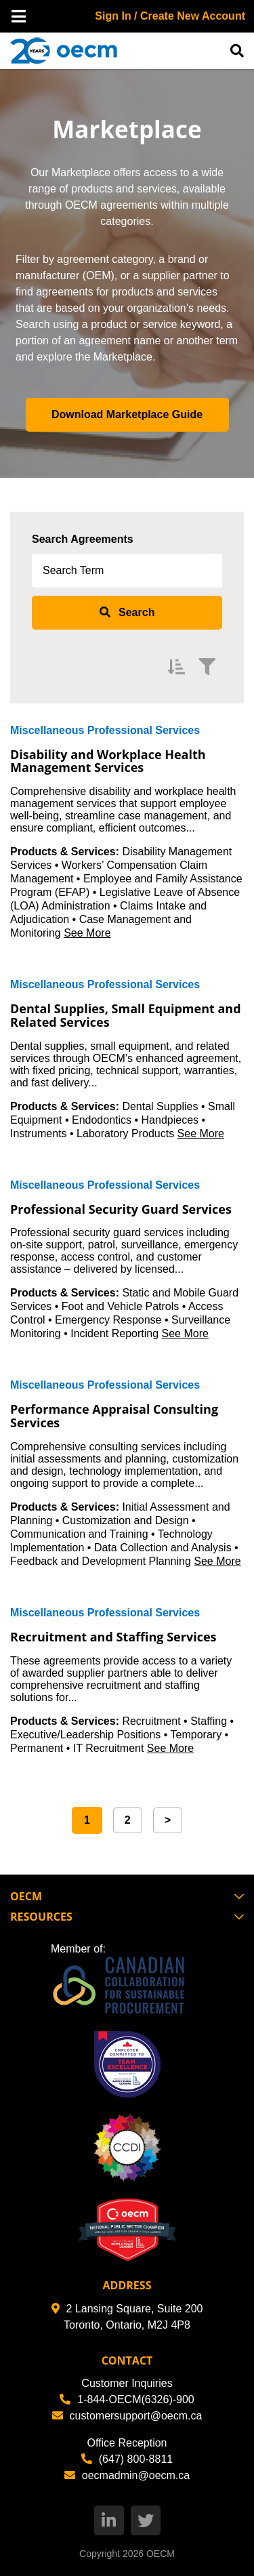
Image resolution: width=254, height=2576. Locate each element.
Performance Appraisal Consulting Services (114, 1416)
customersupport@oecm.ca (127, 2415)
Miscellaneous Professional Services (105, 730)
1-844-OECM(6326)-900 (127, 2399)
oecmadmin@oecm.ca (127, 2475)
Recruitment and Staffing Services (113, 1637)
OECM (160, 2553)
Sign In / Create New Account (170, 16)
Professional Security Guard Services (121, 1209)
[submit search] (127, 613)
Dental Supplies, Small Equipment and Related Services (125, 1015)
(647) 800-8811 (127, 2459)
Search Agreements (82, 539)
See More (87, 933)
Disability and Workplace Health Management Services (108, 761)
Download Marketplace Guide (127, 414)
